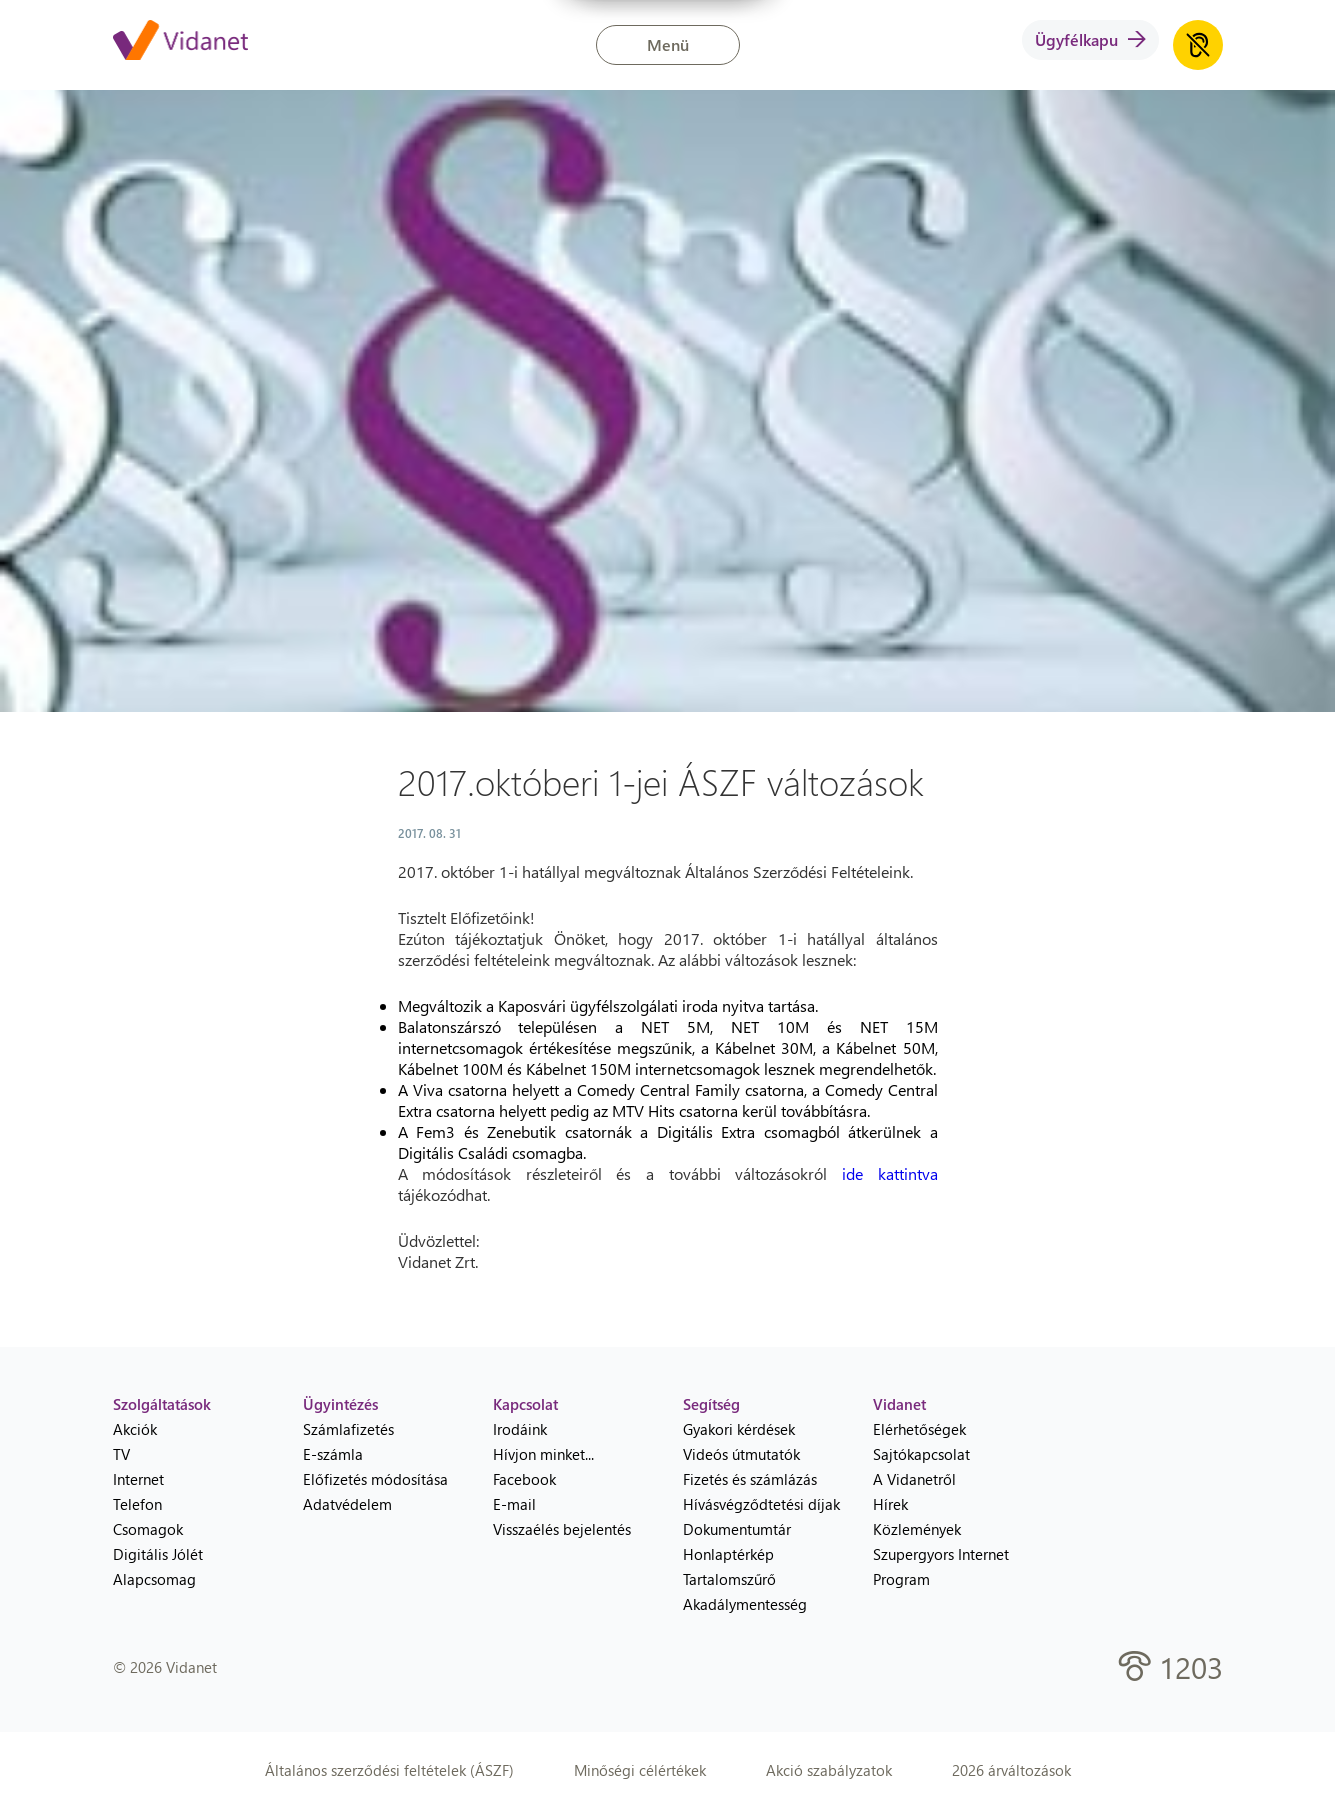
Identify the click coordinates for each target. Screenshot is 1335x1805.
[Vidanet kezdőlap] (180, 42)
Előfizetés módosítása (375, 1479)
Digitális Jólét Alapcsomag (158, 1566)
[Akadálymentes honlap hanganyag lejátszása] (1198, 45)
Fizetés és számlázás (750, 1479)
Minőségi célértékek (640, 1770)
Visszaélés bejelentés (562, 1529)
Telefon (137, 1504)
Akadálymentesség (745, 1604)
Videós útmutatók (741, 1454)
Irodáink (520, 1429)
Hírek (890, 1504)
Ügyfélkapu (1090, 39)
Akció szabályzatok (829, 1770)
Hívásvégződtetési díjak (761, 1504)
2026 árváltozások (1011, 1770)
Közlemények (917, 1529)
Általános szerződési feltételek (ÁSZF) (389, 1770)
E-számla (333, 1454)
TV (121, 1454)
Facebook (524, 1479)
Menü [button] (668, 44)
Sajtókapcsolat (921, 1454)
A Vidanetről (914, 1479)
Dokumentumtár (737, 1529)
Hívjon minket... (543, 1454)
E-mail (514, 1504)
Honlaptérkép (728, 1554)
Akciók (135, 1429)
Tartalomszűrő (729, 1579)
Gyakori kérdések (739, 1429)
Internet (138, 1479)
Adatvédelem (347, 1504)
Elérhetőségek (919, 1429)
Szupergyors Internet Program (941, 1566)
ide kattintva (890, 1173)
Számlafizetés (348, 1429)
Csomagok (148, 1529)
